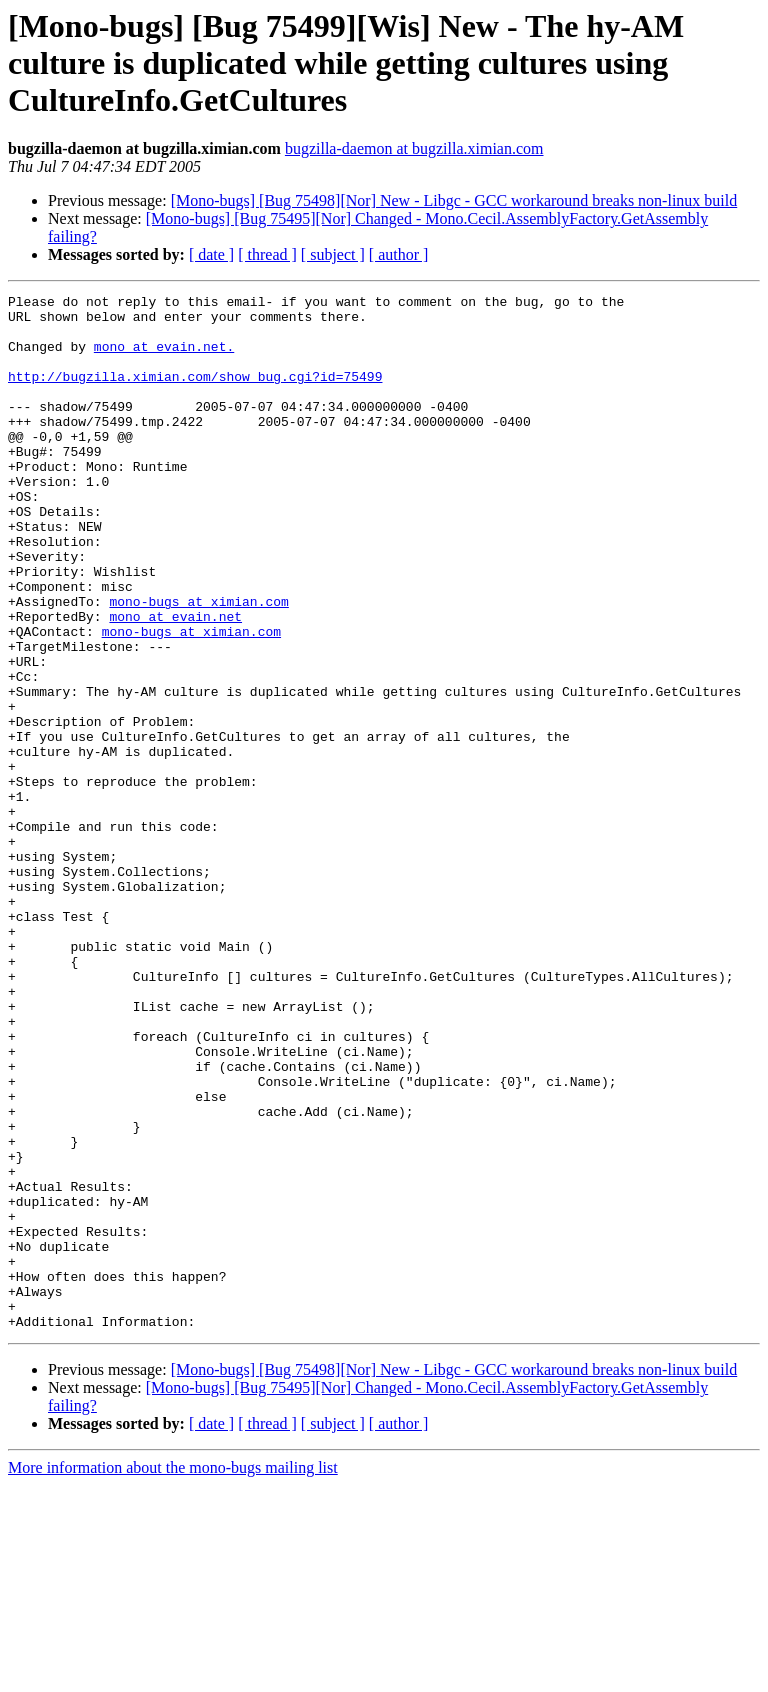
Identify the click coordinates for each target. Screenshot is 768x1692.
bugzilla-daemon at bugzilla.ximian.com (414, 148)
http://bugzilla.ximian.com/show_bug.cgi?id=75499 (195, 394)
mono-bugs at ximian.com (198, 664)
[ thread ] (267, 254)
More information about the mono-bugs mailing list (173, 1674)
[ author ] (399, 254)
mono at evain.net (175, 682)
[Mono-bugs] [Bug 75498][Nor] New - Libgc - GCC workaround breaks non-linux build (454, 200)
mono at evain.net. (164, 358)
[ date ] (211, 254)
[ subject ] (333, 254)
